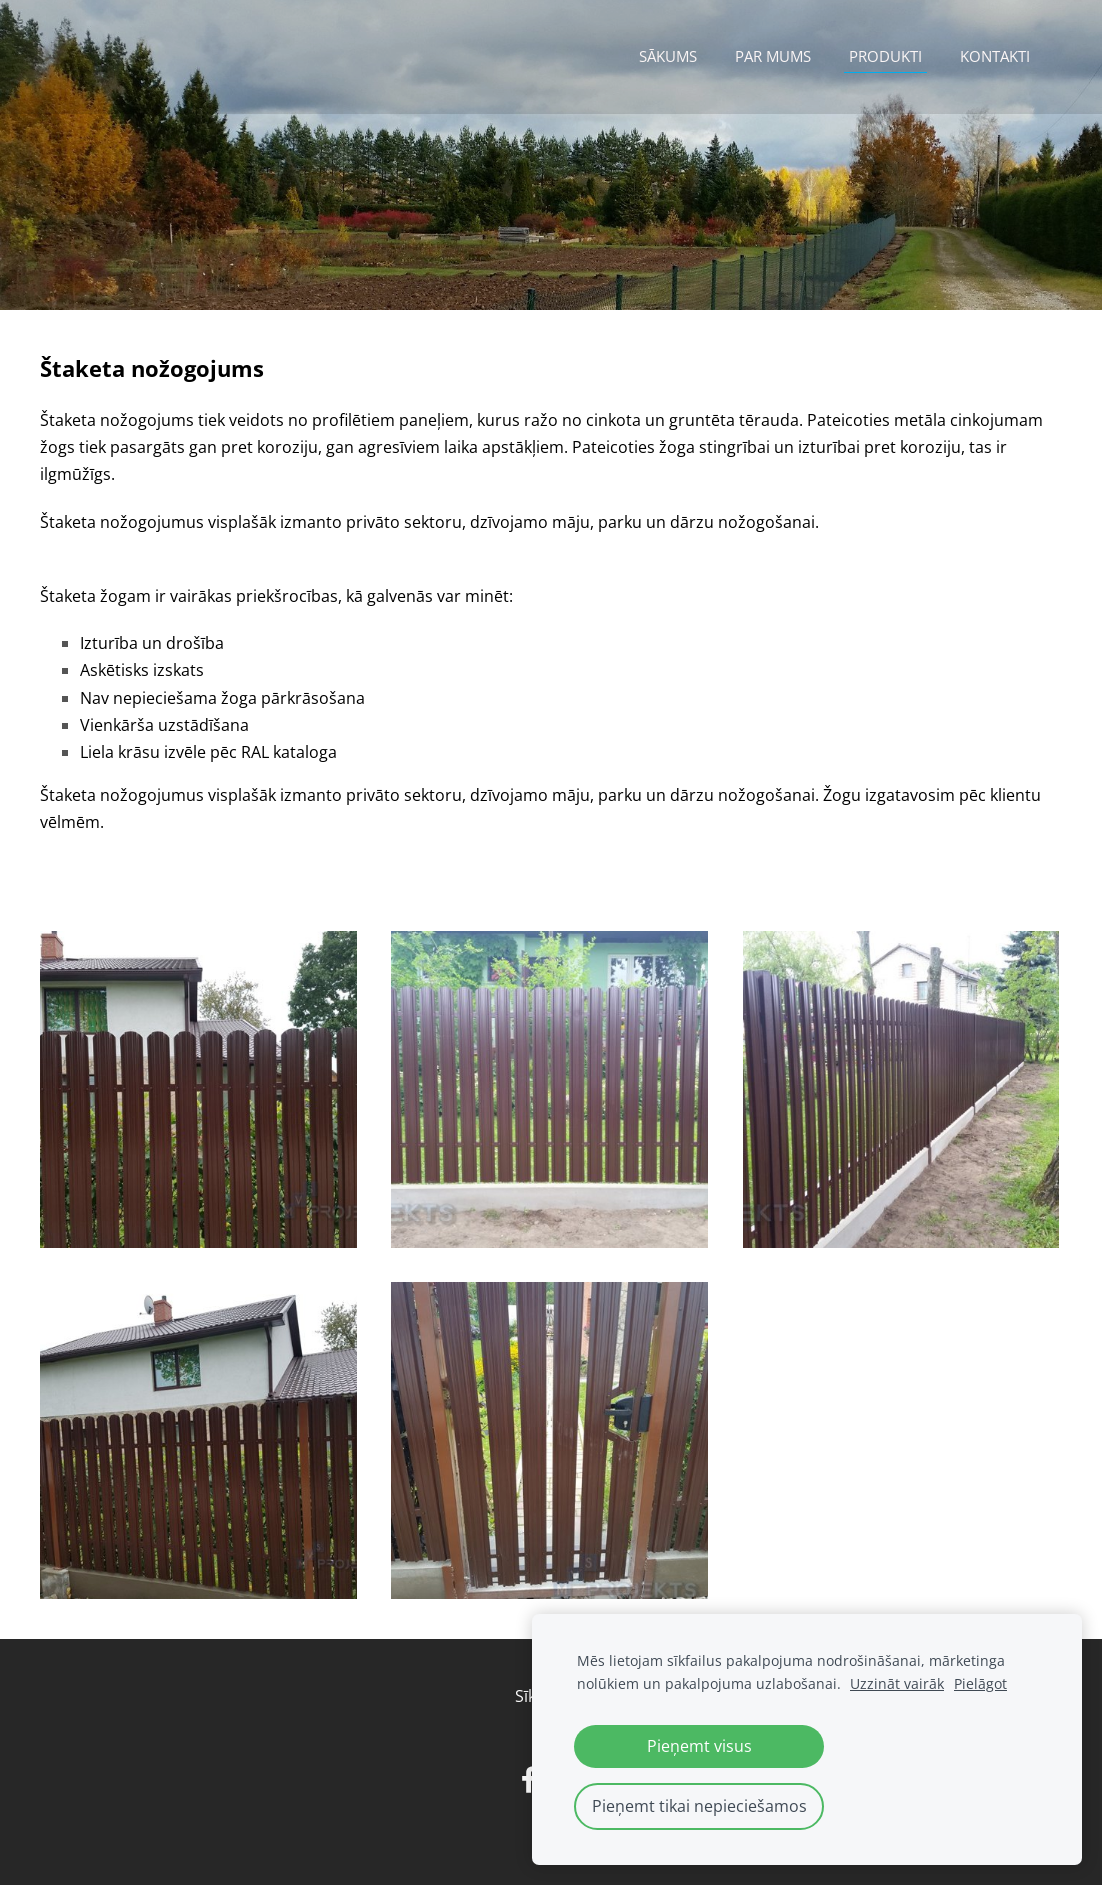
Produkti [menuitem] (885, 56)
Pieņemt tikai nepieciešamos (699, 1806)
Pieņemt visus (699, 1746)
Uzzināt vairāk (897, 1683)
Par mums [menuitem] (773, 56)
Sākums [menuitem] (668, 56)
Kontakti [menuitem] (995, 56)
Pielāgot (980, 1683)
